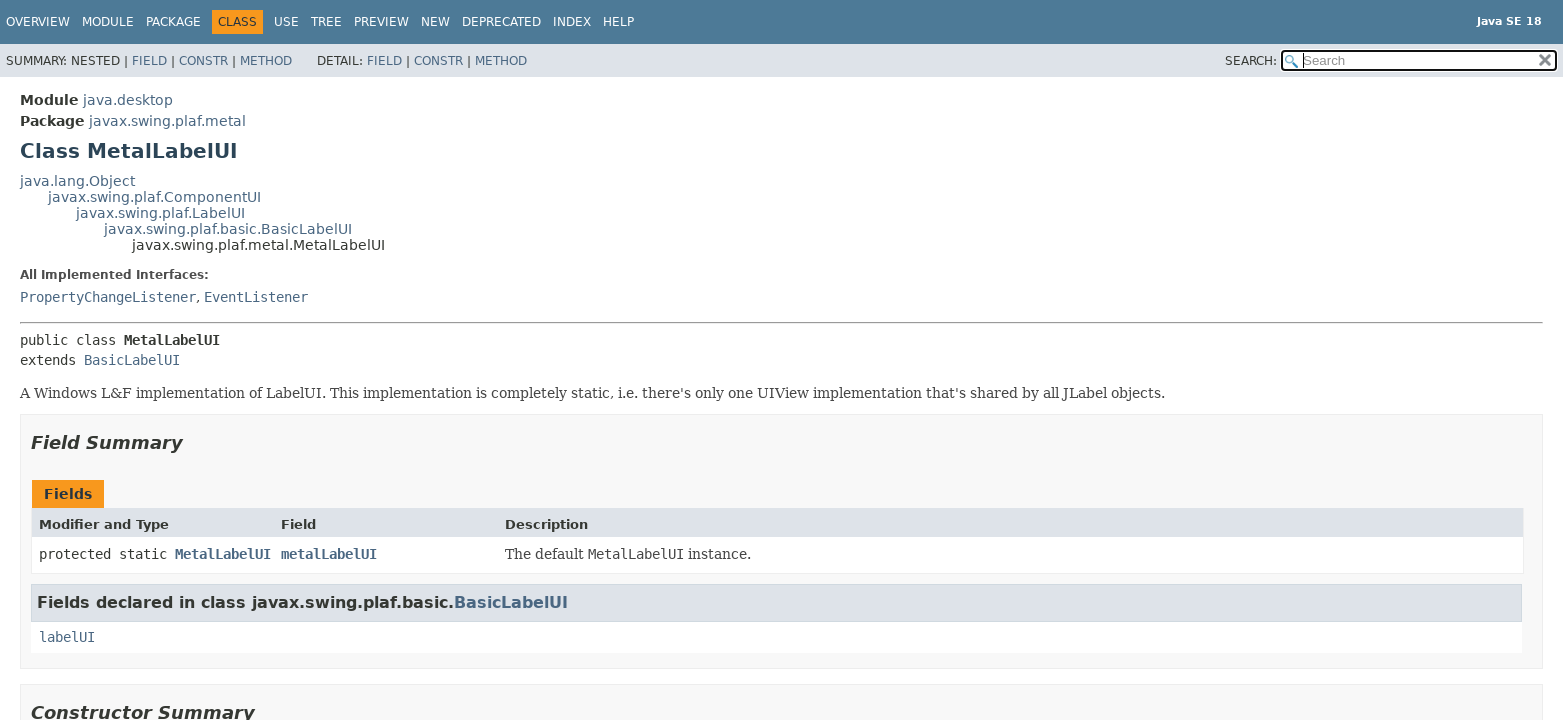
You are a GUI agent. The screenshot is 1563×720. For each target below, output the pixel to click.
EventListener (256, 297)
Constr (203, 61)
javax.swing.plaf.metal (167, 121)
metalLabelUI (329, 554)
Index (572, 22)
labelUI (67, 637)
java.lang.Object (77, 181)
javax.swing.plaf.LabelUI (160, 213)
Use (286, 22)
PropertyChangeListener (108, 297)
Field (149, 61)
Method (266, 61)
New (435, 22)
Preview (381, 22)
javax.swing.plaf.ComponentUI (154, 197)
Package (173, 22)
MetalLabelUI (223, 554)
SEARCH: (1251, 61)
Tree (326, 22)
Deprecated (501, 22)
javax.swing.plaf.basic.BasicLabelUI (228, 229)
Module (108, 22)
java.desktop (128, 100)
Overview (38, 22)
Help (618, 22)
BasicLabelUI (132, 360)
